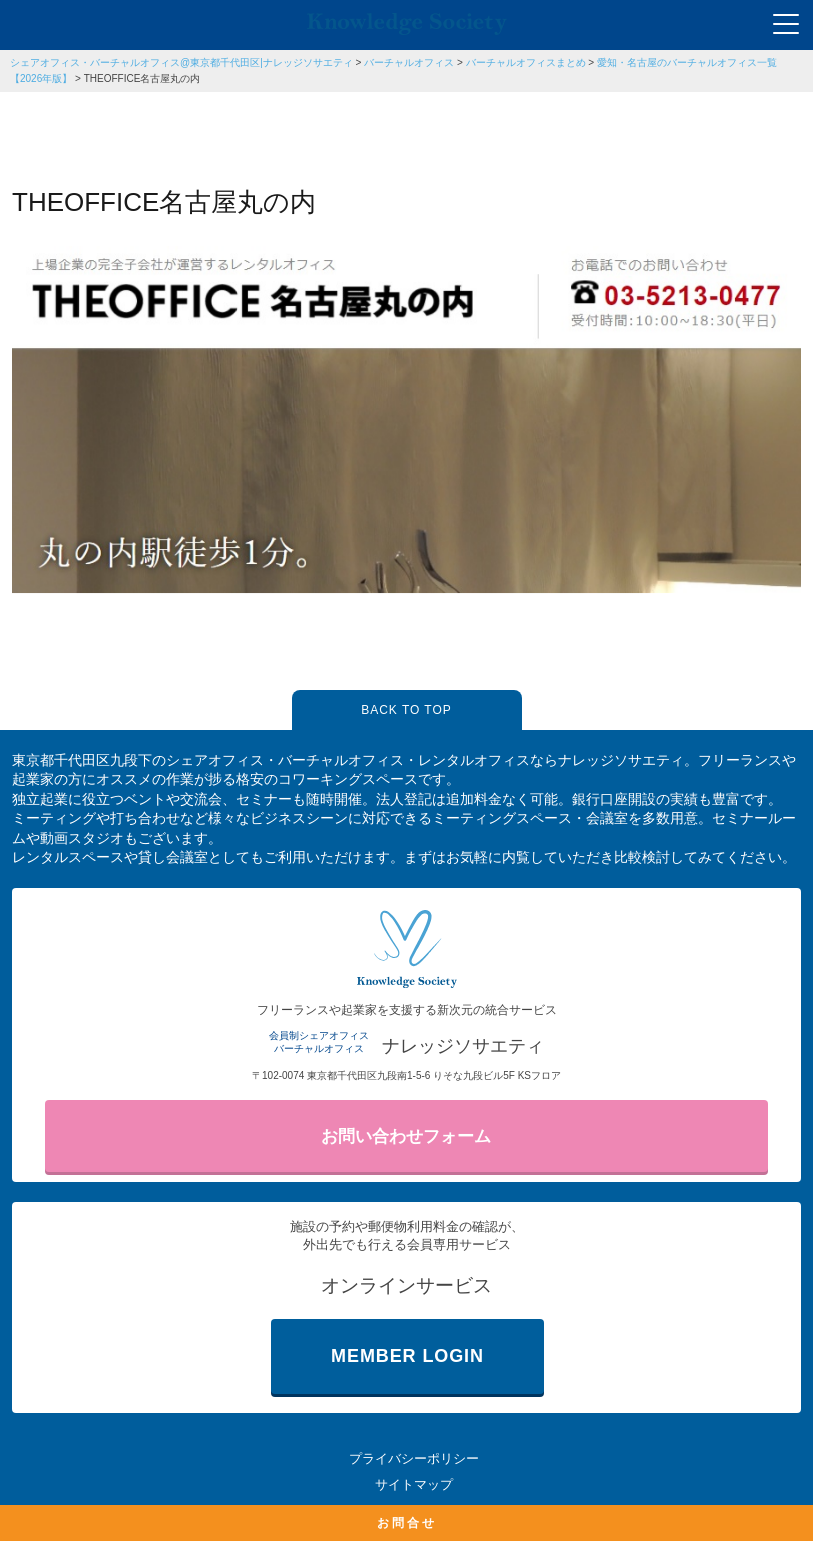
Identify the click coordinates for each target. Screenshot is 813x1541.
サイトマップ (414, 1484)
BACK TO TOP (406, 710)
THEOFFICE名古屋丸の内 (142, 78)
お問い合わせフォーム (406, 1136)
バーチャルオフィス (409, 62)
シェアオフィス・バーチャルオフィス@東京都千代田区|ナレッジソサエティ (181, 62)
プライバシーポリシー (414, 1458)
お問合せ (407, 1523)
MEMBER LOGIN (407, 1356)
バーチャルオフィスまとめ (526, 62)
